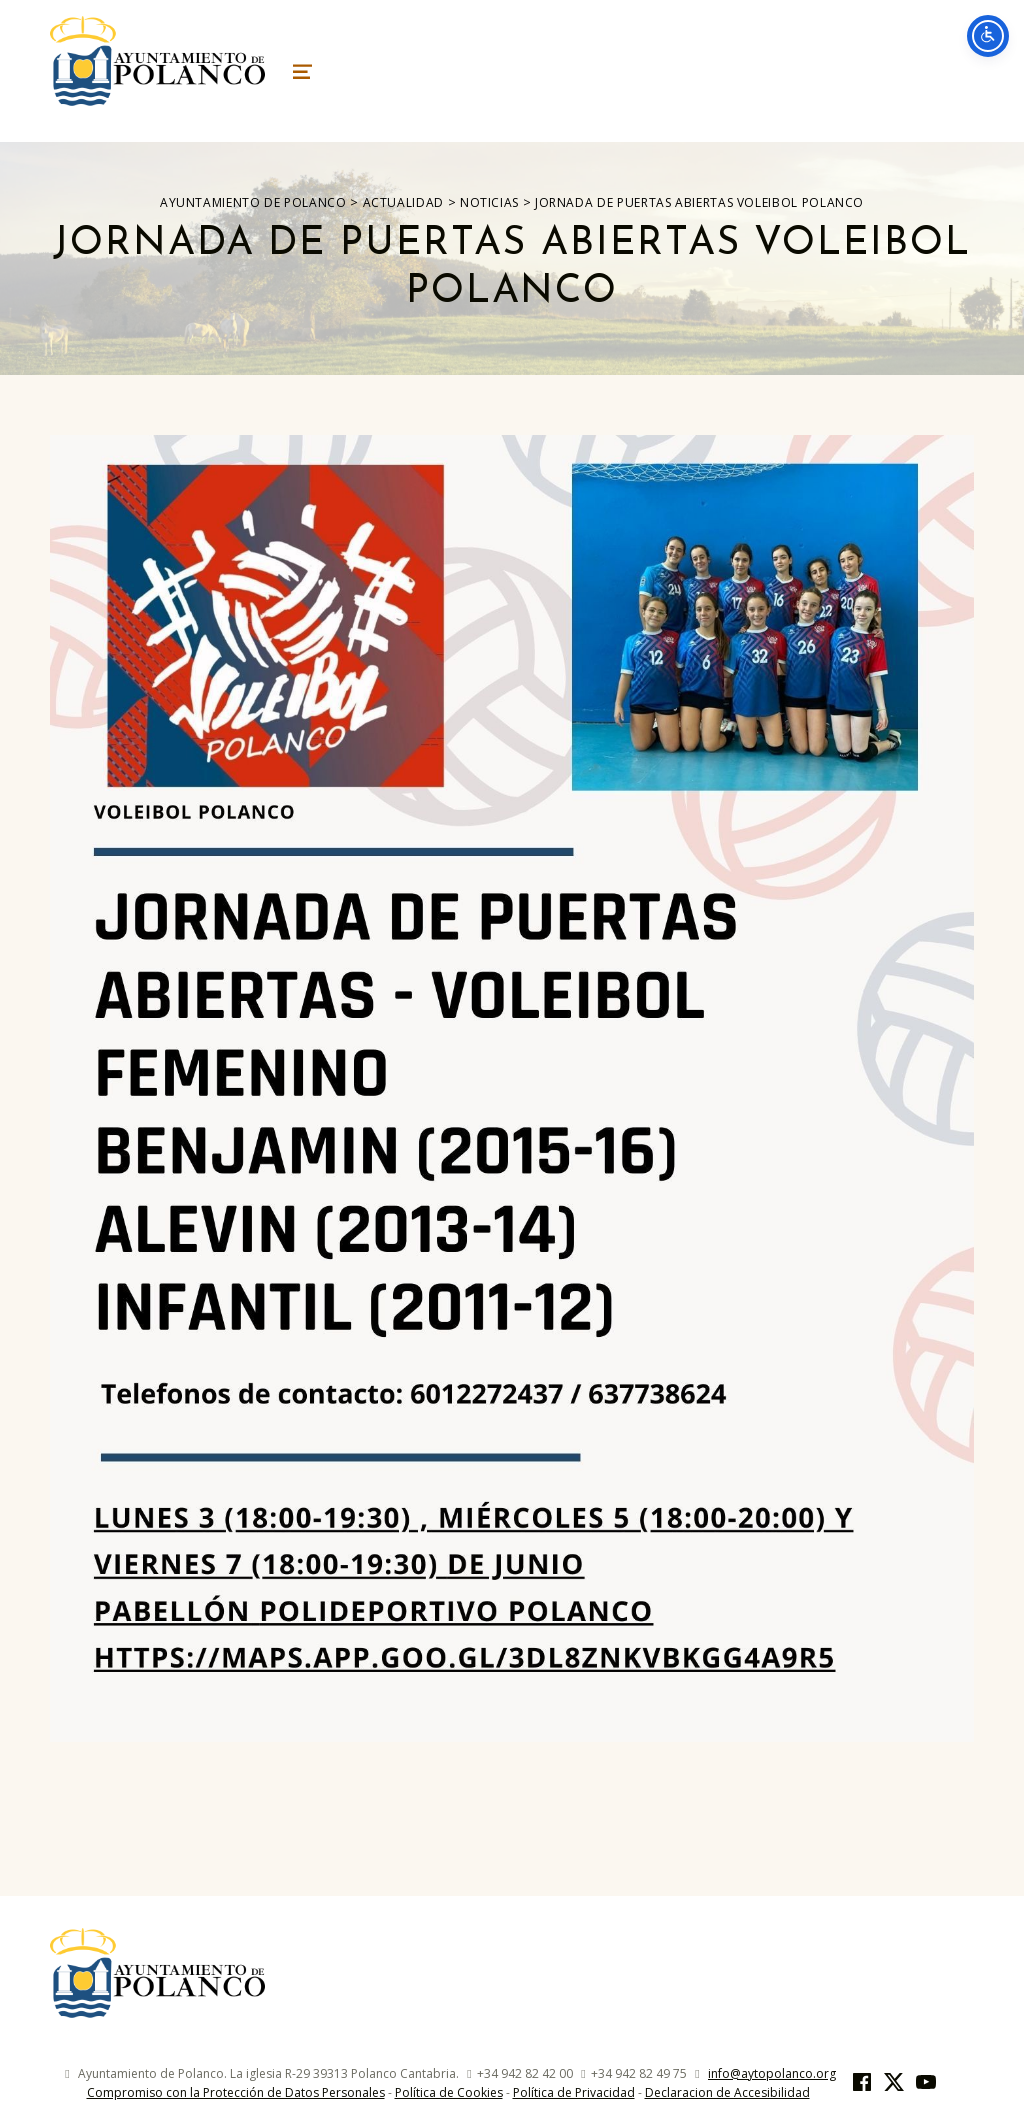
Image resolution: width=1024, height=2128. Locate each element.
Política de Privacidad (574, 2092)
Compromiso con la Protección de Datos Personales (236, 2092)
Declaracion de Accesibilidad (727, 2092)
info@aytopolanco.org (772, 2073)
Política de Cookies (449, 2092)
